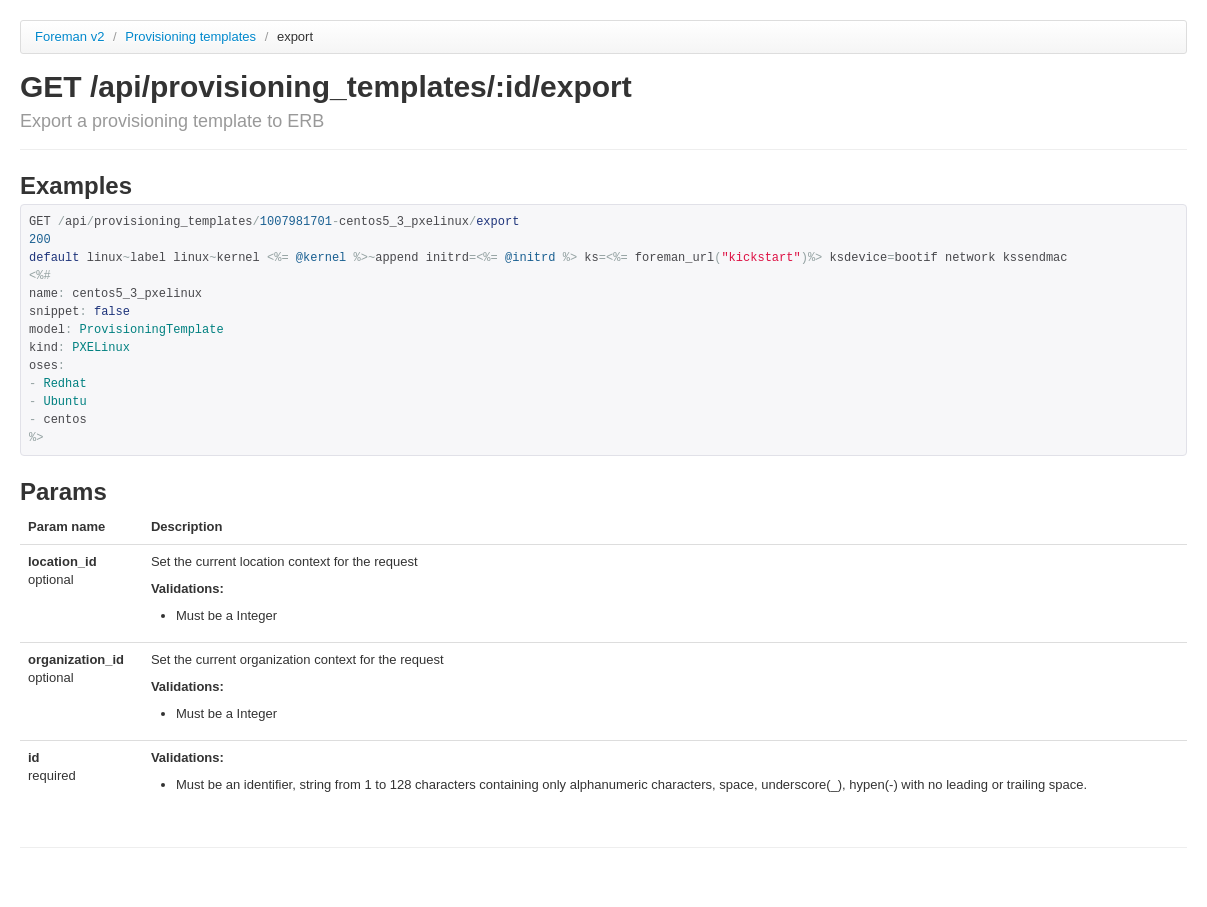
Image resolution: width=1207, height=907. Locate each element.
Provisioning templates (192, 36)
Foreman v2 (69, 36)
